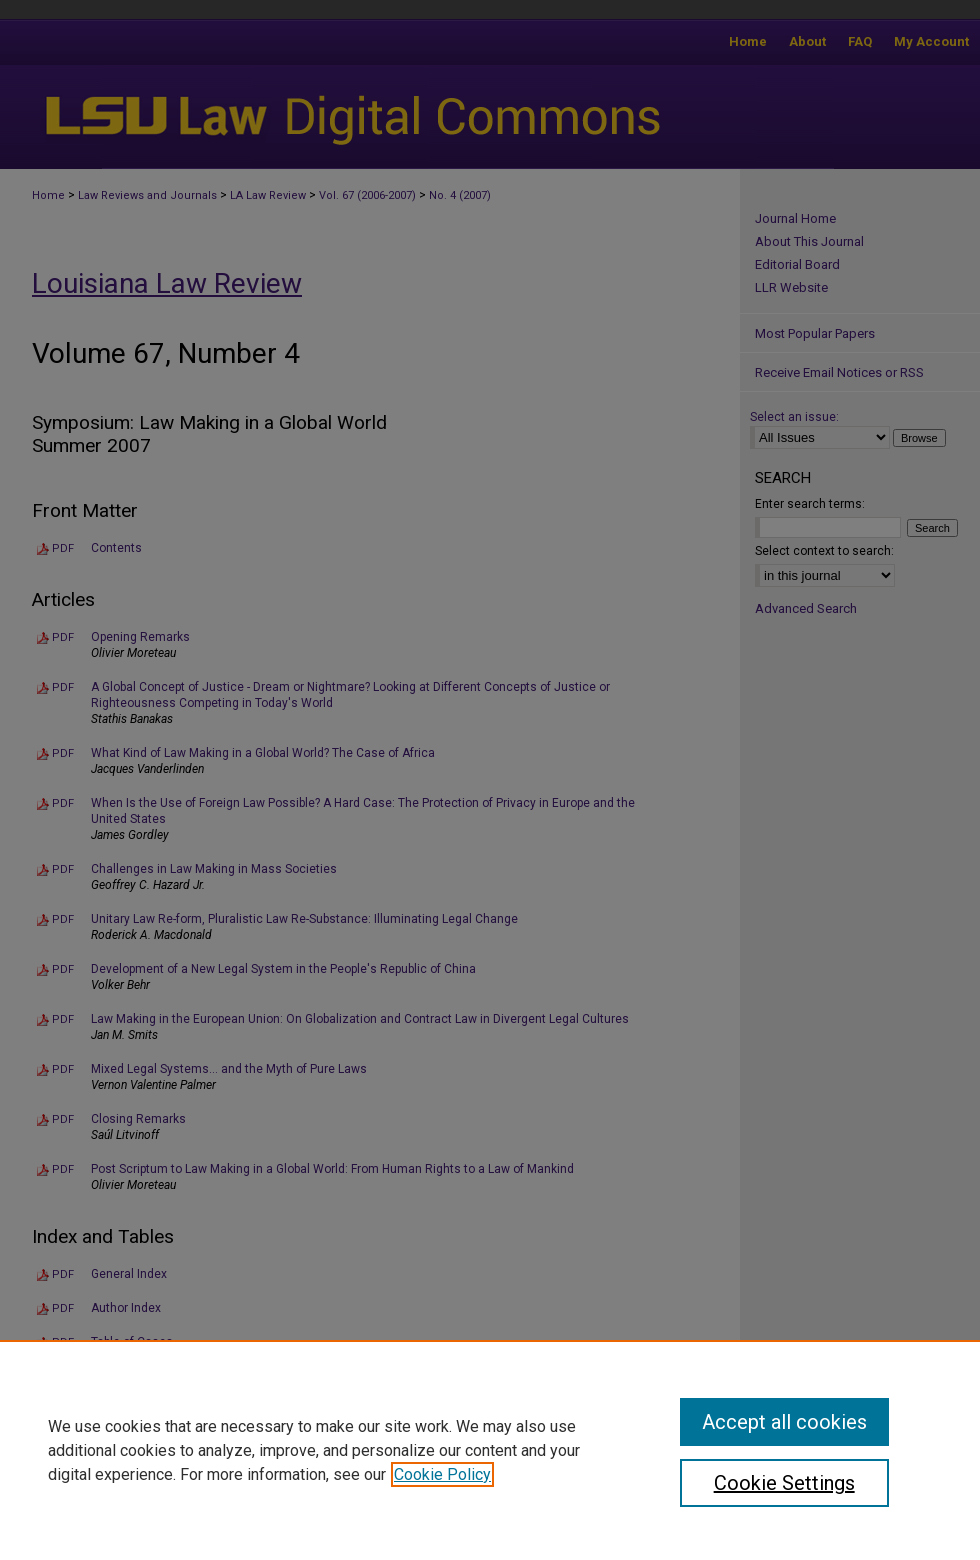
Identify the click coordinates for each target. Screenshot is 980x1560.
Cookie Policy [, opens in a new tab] (442, 1474)
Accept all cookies (784, 1422)
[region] (490, 1450)
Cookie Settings (784, 1483)
